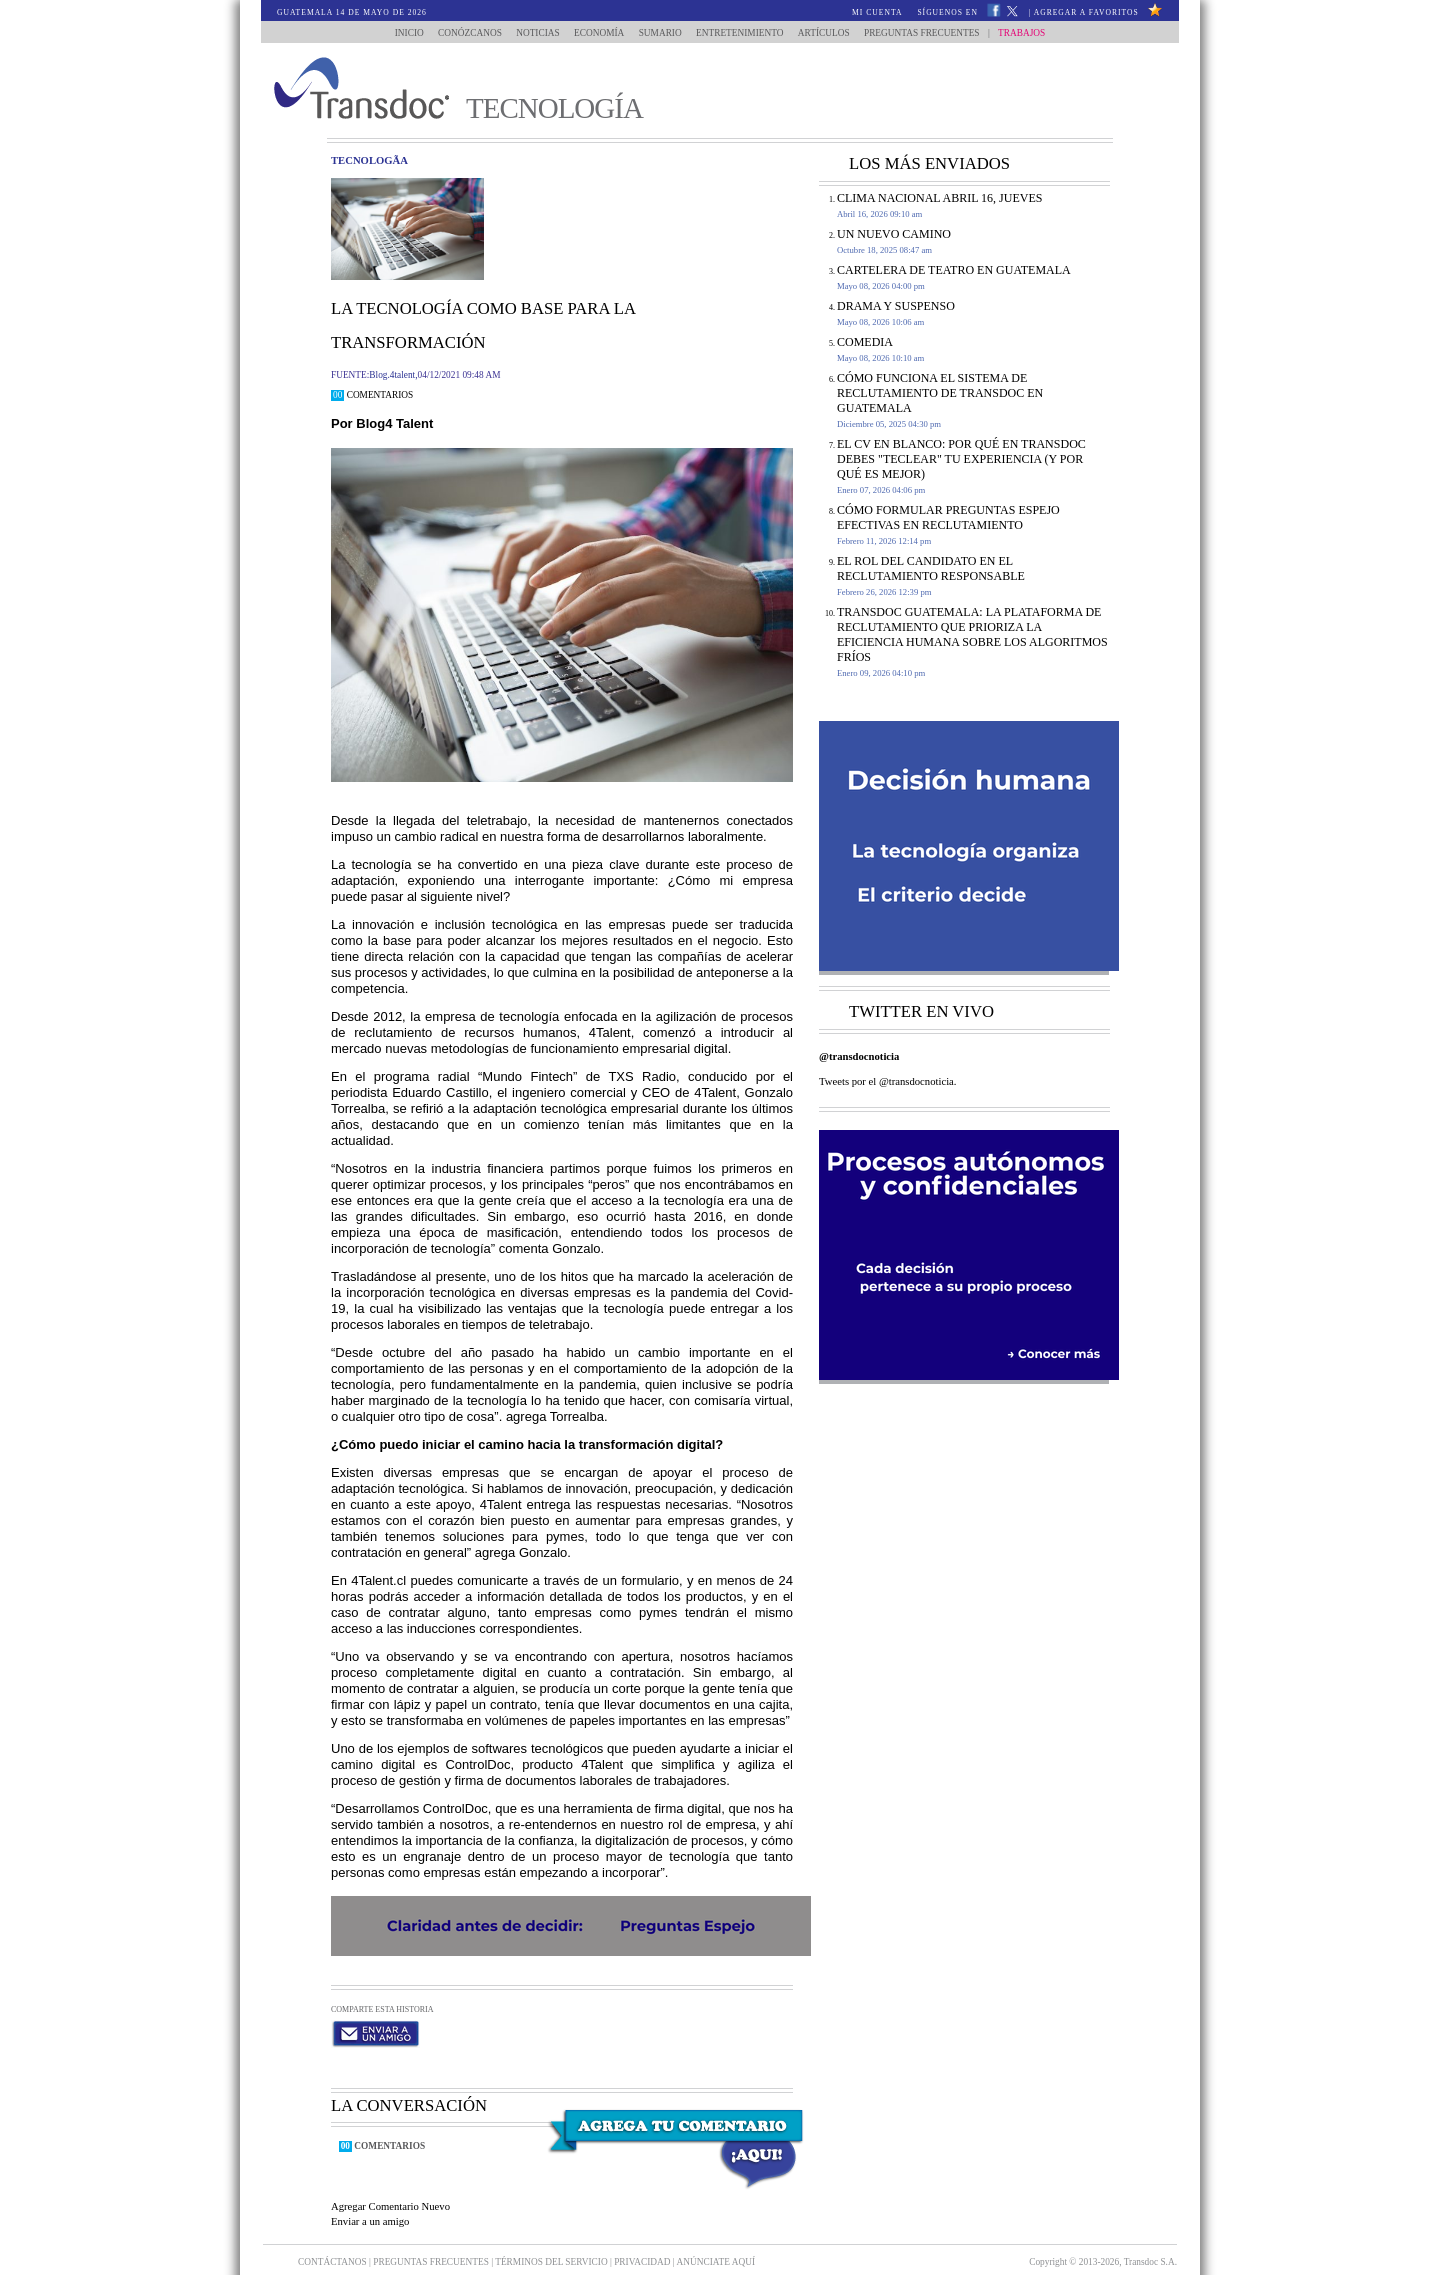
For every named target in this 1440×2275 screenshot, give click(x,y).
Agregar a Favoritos (1086, 12)
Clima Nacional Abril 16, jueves (939, 198)
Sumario (661, 33)
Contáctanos (333, 2243)
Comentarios (372, 395)
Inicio (395, 33)
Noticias (531, 33)
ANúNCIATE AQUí (716, 2243)
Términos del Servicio (552, 2243)
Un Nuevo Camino (894, 234)
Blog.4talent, (393, 375)
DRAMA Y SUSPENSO (896, 306)
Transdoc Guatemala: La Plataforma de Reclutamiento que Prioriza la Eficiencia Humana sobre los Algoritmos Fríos (972, 634)
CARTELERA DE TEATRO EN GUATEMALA (954, 270)
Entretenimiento (744, 33)
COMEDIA (865, 342)
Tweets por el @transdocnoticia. (888, 1081)
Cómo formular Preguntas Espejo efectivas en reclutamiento (948, 517)
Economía (596, 33)
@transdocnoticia (859, 1056)
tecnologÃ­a (369, 160)
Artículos (833, 33)
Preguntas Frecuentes (936, 33)
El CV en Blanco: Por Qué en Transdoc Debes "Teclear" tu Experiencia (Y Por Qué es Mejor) (961, 459)
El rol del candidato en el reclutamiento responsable (931, 568)
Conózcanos (458, 33)
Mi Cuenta (877, 12)
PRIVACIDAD (643, 2243)
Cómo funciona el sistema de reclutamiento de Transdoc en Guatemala (940, 393)
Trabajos (1035, 33)
